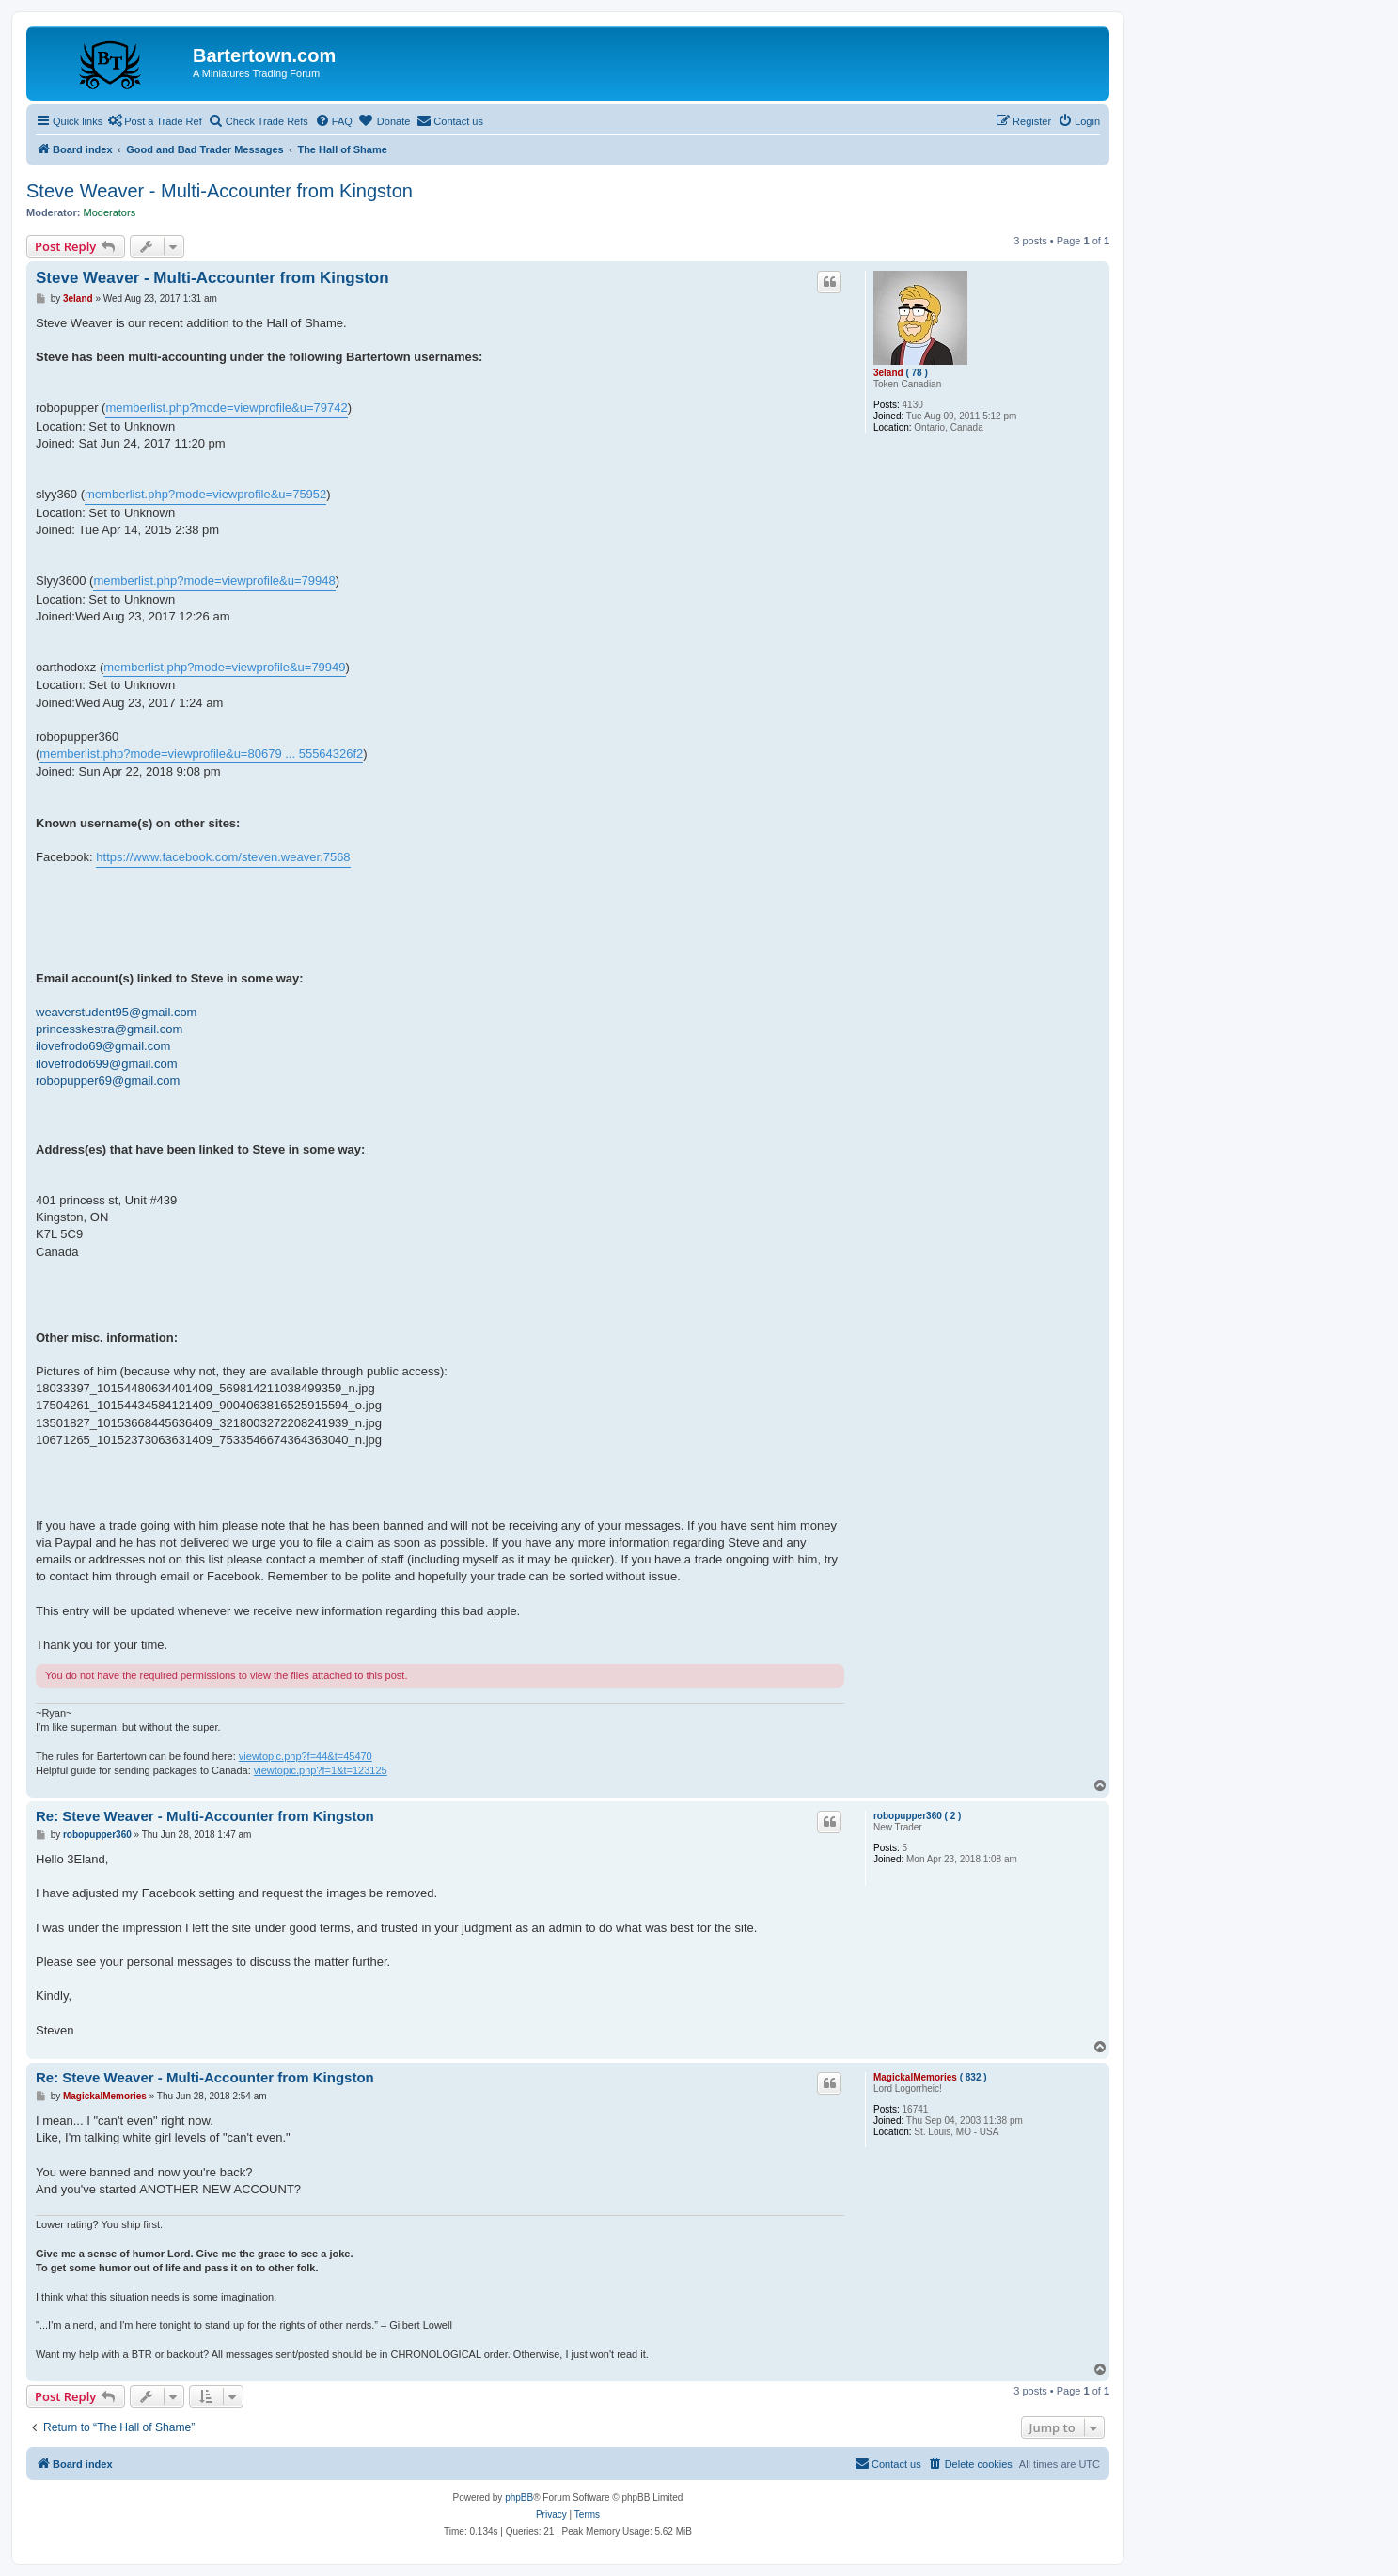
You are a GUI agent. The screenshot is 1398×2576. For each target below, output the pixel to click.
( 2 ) (953, 1816)
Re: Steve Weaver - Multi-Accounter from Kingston (205, 1816)
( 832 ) (973, 2077)
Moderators (110, 212)
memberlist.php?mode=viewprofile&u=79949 (224, 667)
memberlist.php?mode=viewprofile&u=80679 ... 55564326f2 (201, 753)
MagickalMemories (915, 2077)
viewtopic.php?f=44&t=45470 (305, 1756)
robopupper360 (907, 1816)
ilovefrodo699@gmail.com (107, 1064)
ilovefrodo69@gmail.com (103, 1046)
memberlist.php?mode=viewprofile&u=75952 (205, 494)
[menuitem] (334, 121)
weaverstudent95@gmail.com (116, 1012)
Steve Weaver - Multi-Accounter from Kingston (219, 191)
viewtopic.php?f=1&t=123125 (320, 1770)
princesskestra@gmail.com (109, 1029)
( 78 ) (916, 373)
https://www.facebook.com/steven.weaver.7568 (223, 857)
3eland (888, 373)
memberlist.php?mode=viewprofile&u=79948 (214, 580)
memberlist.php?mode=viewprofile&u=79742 (226, 408)
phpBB (519, 2497)
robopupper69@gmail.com (108, 1081)
